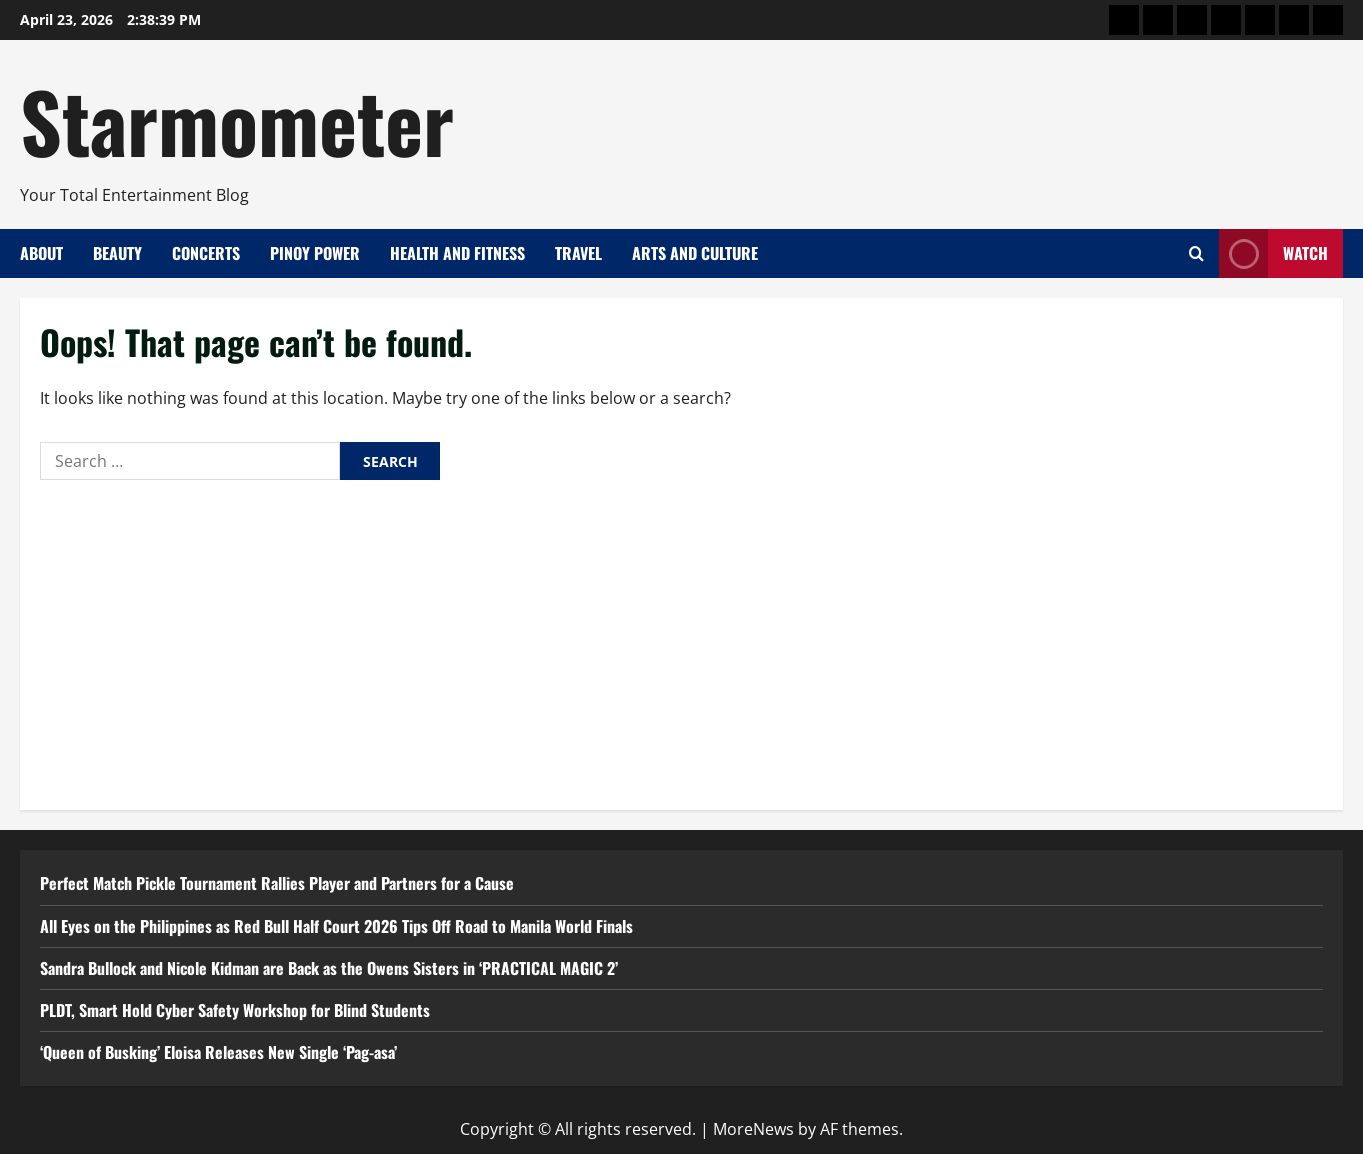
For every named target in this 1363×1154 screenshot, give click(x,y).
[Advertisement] (682, 640)
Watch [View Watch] (1273, 253)
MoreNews (753, 1129)
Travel (578, 253)
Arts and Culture (695, 253)
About (41, 253)
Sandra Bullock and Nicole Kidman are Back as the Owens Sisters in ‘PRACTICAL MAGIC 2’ (329, 968)
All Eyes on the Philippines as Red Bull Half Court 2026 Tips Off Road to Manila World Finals (336, 926)
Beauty (117, 253)
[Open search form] (1196, 253)
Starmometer (237, 120)
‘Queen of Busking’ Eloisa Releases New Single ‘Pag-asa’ (218, 1052)
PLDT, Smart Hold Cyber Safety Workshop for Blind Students (235, 1010)
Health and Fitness (457, 253)
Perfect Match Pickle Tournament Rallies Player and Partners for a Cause (277, 883)
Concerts (206, 253)
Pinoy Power (315, 253)
